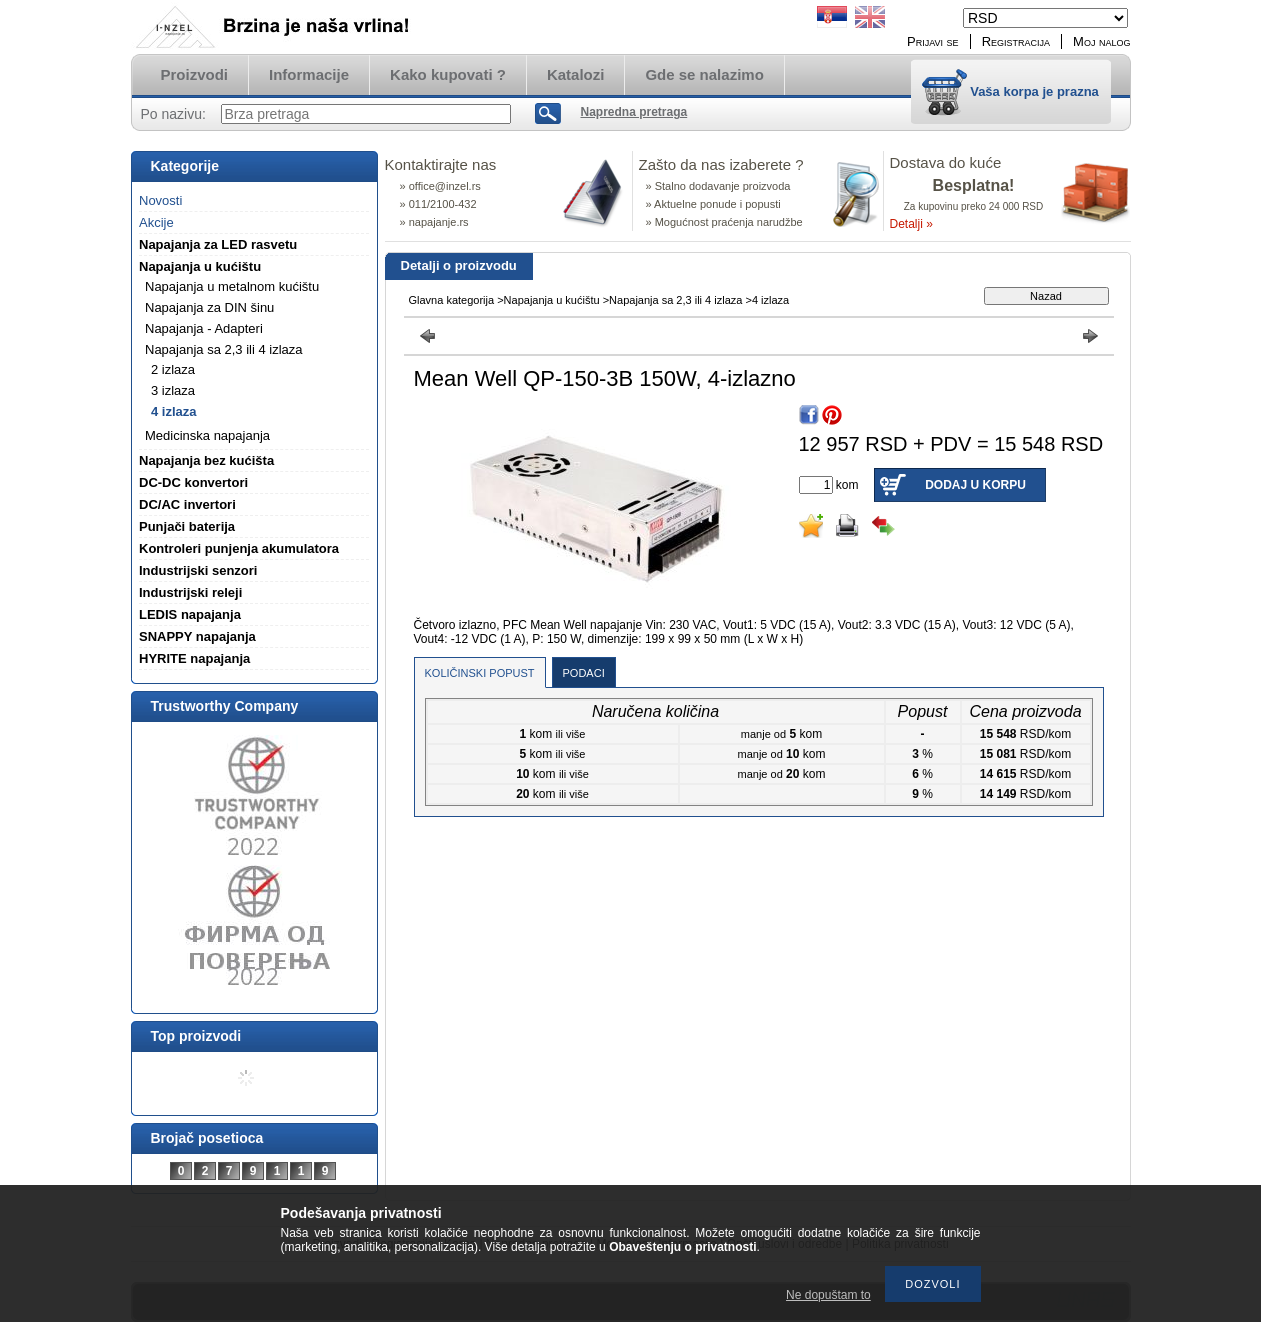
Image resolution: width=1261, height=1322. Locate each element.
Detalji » (911, 224)
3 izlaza (173, 390)
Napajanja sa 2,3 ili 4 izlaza (675, 300)
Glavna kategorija (452, 300)
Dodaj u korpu (975, 485)
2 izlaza (173, 369)
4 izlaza (174, 411)
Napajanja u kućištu (552, 300)
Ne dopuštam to (828, 1295)
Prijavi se (933, 41)
